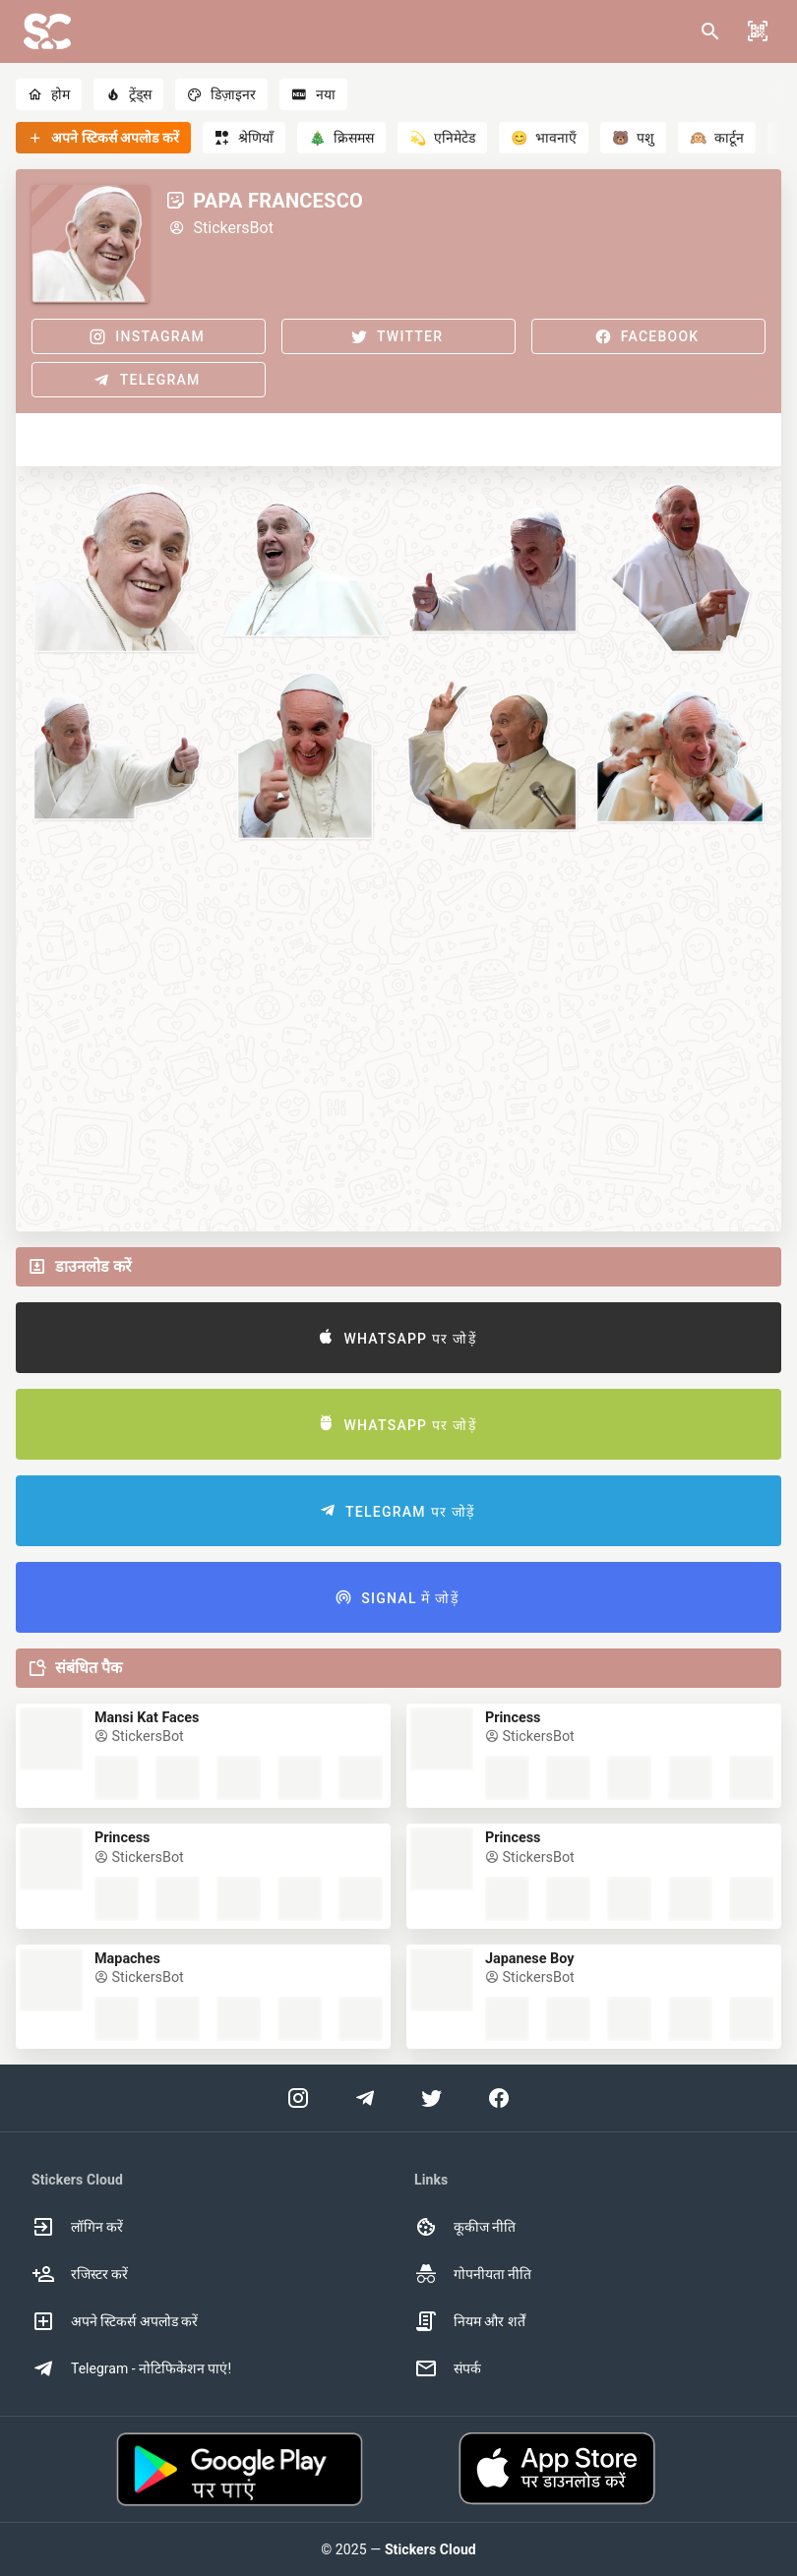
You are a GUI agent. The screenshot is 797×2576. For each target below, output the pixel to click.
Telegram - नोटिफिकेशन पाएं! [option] (131, 2368)
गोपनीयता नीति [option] (472, 2274)
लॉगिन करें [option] (77, 2227)
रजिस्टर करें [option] (79, 2274)
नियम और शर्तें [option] (469, 2321)
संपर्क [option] (447, 2368)
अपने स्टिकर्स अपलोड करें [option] (114, 2321)
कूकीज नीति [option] (465, 2227)
